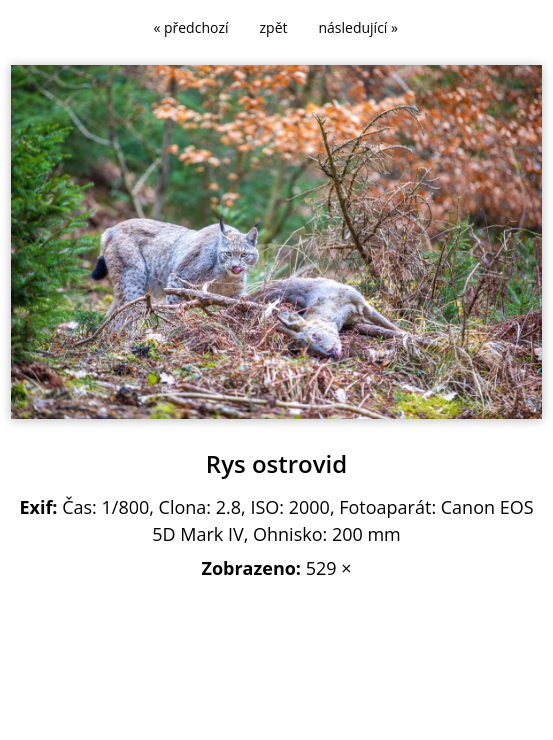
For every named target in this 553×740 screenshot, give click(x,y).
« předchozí (190, 27)
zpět (274, 27)
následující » (358, 27)
